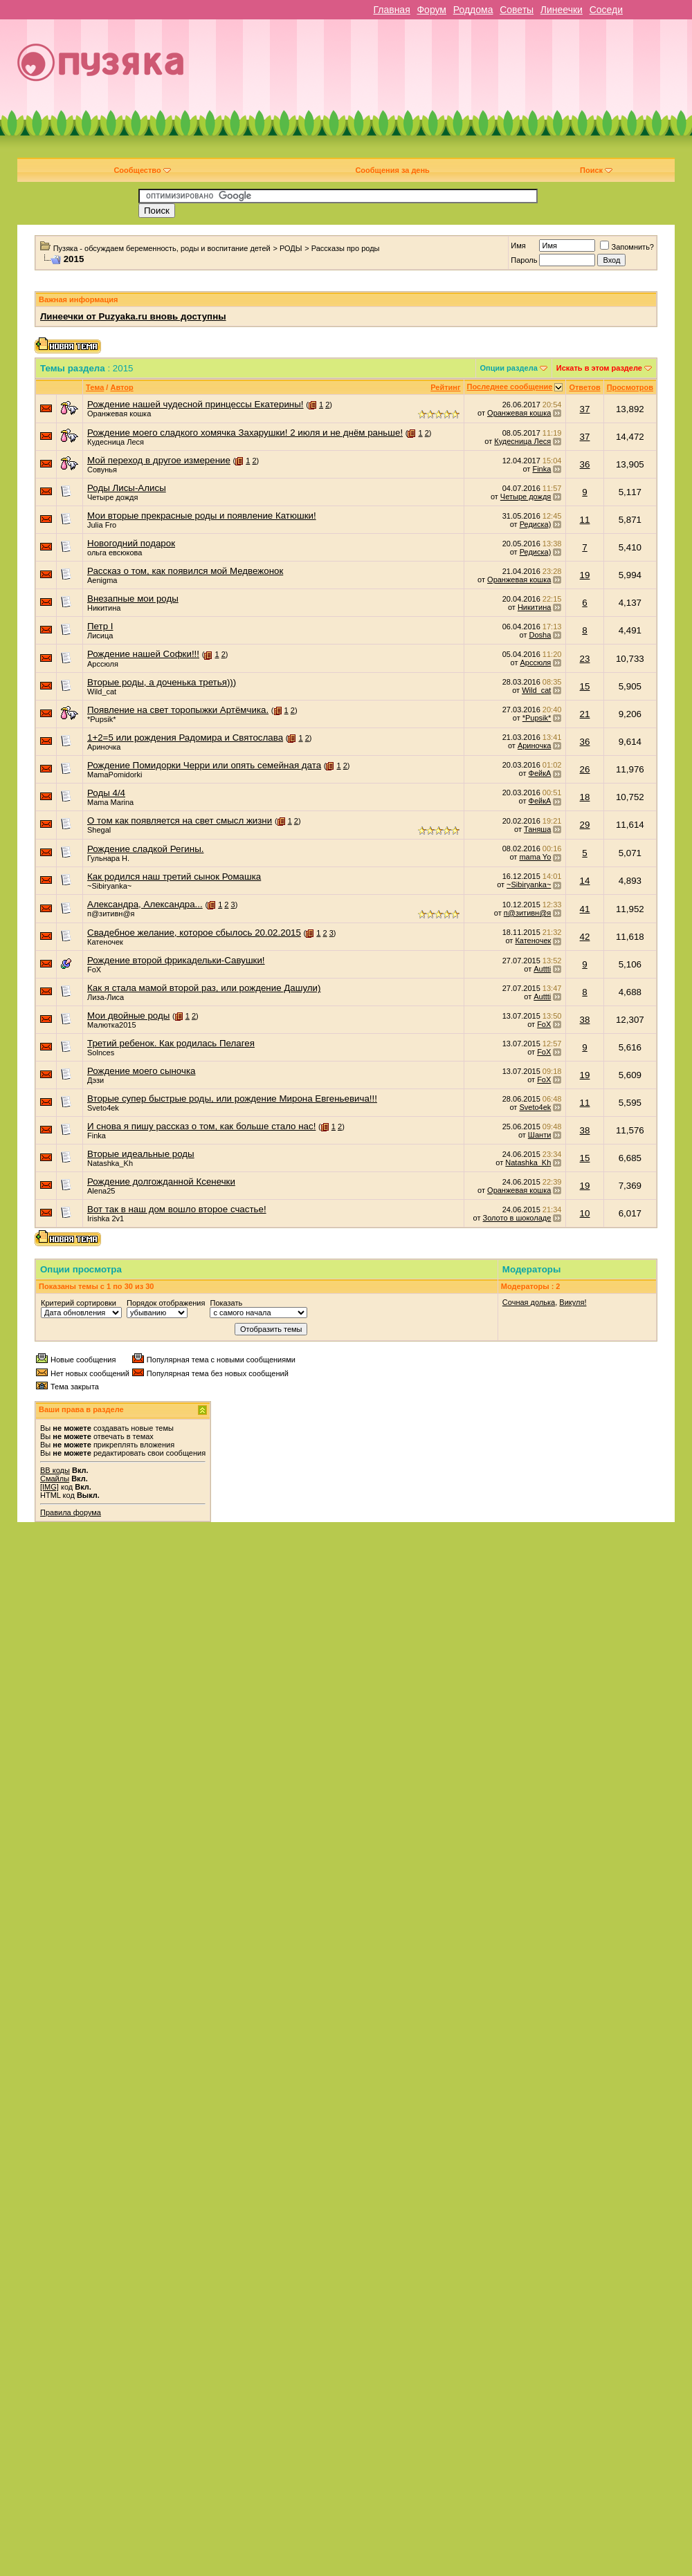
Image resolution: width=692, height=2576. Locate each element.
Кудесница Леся (115, 442)
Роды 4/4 (106, 793)
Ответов (584, 387)
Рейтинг (445, 387)
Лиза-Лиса (105, 997)
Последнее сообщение (510, 386)
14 (585, 880)
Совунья (102, 469)
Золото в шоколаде (517, 1218)
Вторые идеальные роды (140, 1154)
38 (585, 1019)
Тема (95, 387)
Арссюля (102, 664)
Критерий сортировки (78, 1303)
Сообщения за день (392, 170)
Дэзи (95, 1080)
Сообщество (141, 170)
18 (585, 797)
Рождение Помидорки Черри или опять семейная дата (204, 765)
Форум (431, 9)
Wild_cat (101, 691)
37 (585, 409)
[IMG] (49, 1487)
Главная (391, 9)
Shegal (99, 830)
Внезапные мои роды (133, 598)
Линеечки (561, 9)
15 (585, 686)
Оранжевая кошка (119, 413)
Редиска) (536, 524)
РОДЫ (291, 248)
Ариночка (103, 747)
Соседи (606, 9)
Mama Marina (110, 802)
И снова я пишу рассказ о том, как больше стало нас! (201, 1126)
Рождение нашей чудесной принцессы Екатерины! (195, 404)
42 (585, 937)
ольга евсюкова (114, 552)
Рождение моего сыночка (141, 1071)
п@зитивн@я (111, 913)
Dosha (540, 635)
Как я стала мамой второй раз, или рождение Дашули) (203, 988)
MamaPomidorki (114, 774)
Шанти (539, 1135)
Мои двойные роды (128, 1015)
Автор (121, 387)
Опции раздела (509, 368)
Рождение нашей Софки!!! (143, 654)
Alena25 (101, 1191)
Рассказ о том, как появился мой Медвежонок (185, 571)
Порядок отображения (166, 1303)
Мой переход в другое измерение (158, 460)
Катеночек (105, 942)
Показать (226, 1303)
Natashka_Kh (110, 1163)
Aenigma (102, 580)
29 (585, 824)
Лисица (100, 635)
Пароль (524, 260)
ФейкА (540, 773)
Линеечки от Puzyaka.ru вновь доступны (133, 316)
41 (585, 909)
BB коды (55, 1470)
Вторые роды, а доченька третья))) (161, 682)
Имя (518, 245)
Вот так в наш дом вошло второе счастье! (176, 1209)
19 (585, 575)
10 (585, 1213)
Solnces (100, 1052)
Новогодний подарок (131, 543)
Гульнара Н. (108, 858)
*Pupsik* (101, 719)
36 (585, 464)
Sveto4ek (103, 1108)
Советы (517, 9)
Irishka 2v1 (105, 1218)
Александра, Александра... (145, 904)
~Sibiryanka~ (109, 886)
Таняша (537, 829)
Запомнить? (627, 247)
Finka (541, 469)
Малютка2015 (111, 1025)
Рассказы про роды (345, 248)
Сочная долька (528, 1302)
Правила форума (70, 1512)
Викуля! (572, 1302)
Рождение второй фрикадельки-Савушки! (176, 960)
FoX (94, 969)
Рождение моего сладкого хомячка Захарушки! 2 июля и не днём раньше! (245, 432)
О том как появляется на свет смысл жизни (179, 820)
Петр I (100, 626)
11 (585, 520)
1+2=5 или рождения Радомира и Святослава (185, 737)
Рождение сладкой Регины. (145, 849)
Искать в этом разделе (599, 368)
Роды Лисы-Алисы (126, 488)
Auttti (542, 969)
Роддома (473, 9)
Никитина (103, 608)
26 (585, 769)
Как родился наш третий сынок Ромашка (174, 876)
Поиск (596, 170)
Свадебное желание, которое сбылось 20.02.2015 (194, 932)
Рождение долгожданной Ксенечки (161, 1181)
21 (585, 714)
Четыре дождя (112, 497)
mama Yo (535, 857)
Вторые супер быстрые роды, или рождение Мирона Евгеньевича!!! (232, 1098)
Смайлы (54, 1478)
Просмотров (630, 387)
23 (585, 659)
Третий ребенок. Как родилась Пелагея (171, 1043)
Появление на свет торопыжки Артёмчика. (177, 710)
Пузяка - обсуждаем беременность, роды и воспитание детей (162, 248)
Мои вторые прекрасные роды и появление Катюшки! (201, 515)
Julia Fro (101, 525)
